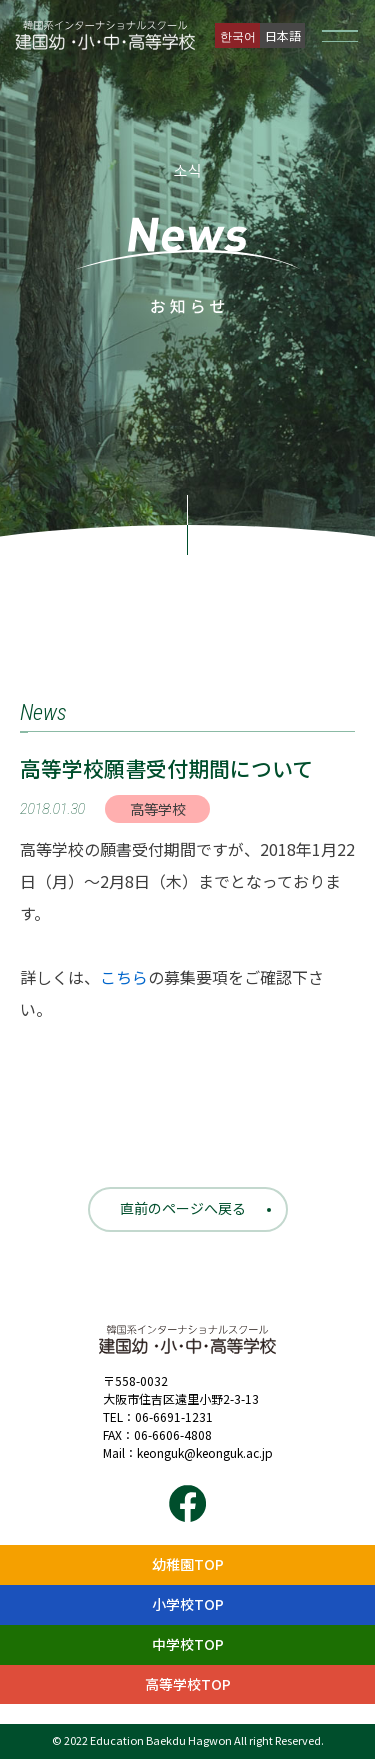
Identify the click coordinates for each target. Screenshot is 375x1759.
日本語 (283, 35)
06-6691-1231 (174, 1416)
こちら (124, 977)
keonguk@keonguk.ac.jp (205, 1452)
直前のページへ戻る (183, 1208)
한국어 (238, 35)
